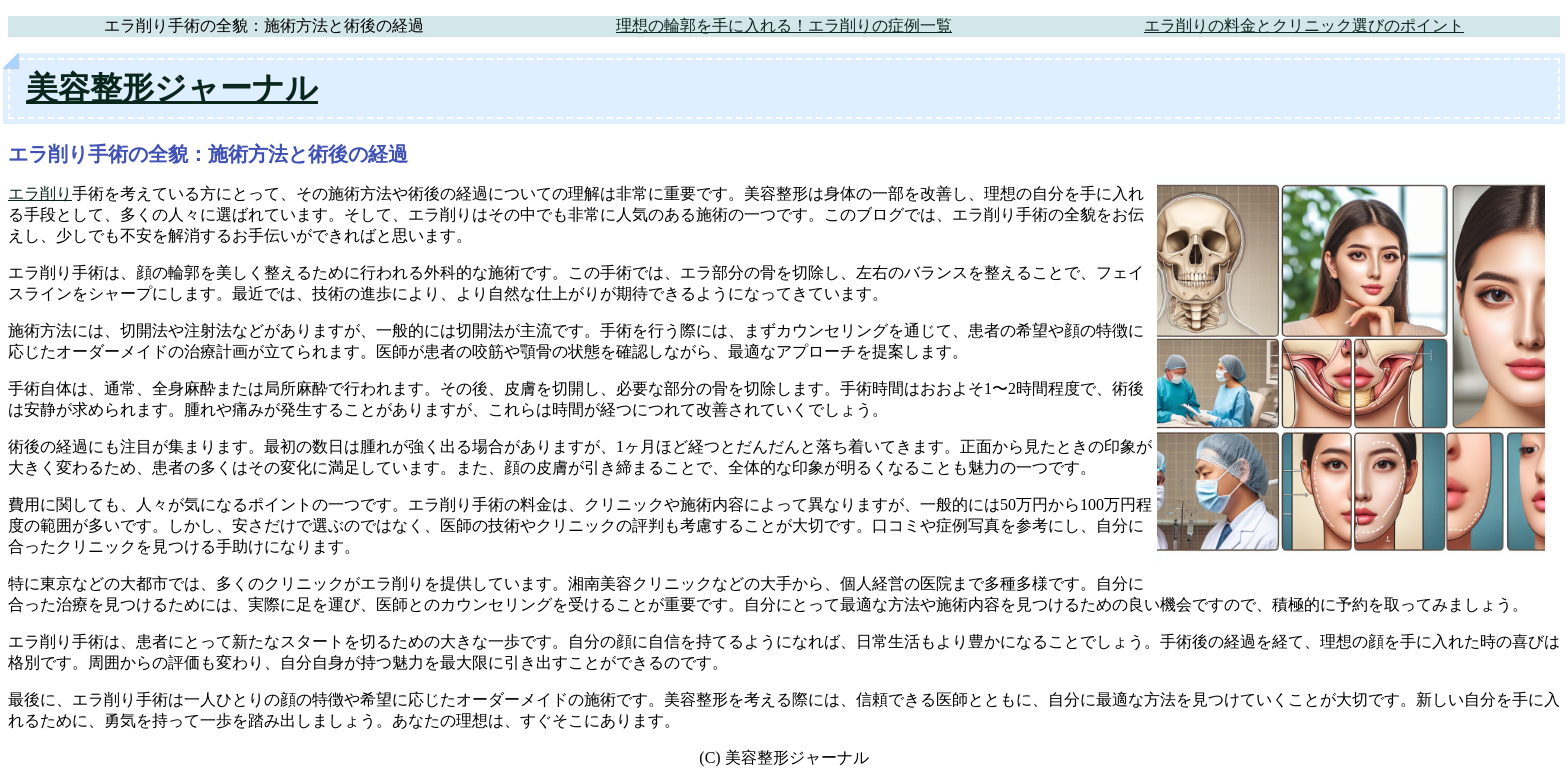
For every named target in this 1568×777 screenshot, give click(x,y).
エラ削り (40, 193)
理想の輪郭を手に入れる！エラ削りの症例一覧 (784, 25)
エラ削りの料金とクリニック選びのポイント (1304, 25)
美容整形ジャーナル (172, 88)
